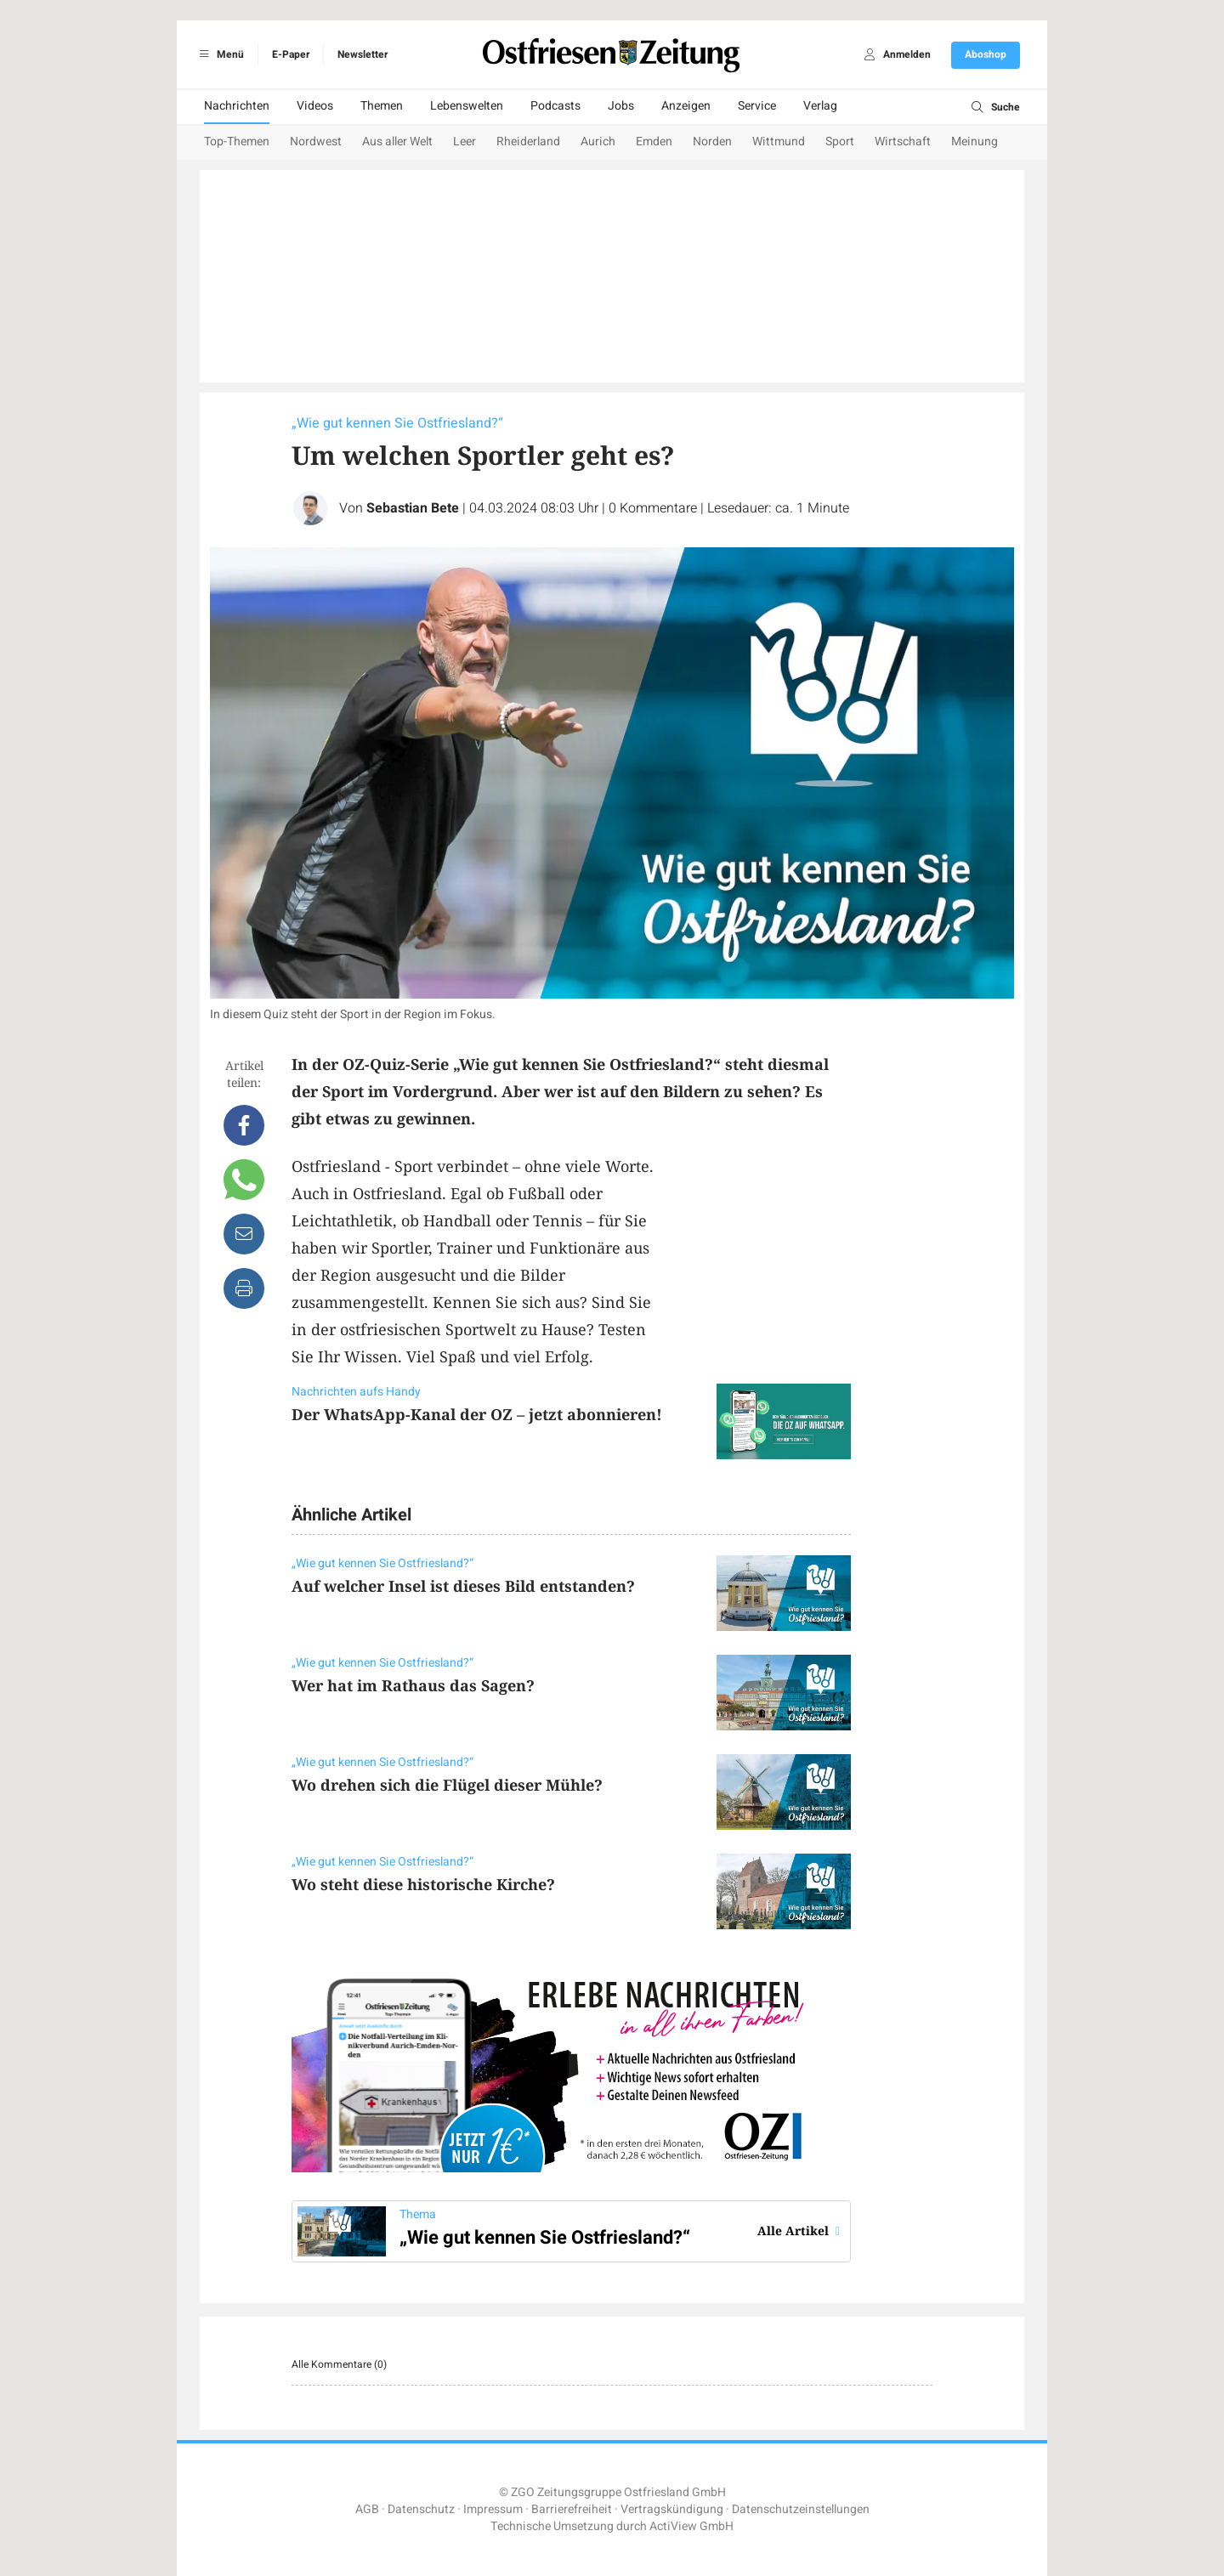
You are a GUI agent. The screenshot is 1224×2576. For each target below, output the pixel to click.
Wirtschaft (903, 141)
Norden (712, 141)
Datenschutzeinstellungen (801, 2509)
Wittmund (778, 141)
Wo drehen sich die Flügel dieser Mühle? (447, 1785)
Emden (654, 141)
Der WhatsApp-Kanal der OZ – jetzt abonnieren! (477, 1414)
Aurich (598, 141)
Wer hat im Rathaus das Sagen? (413, 1685)
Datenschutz (421, 2509)
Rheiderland (528, 141)
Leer (464, 141)
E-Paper (290, 54)
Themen (381, 106)
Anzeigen (686, 106)
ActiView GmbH (691, 2526)
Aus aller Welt (397, 141)
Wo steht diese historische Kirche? (423, 1884)
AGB (367, 2509)
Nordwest (316, 141)
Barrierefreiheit (571, 2509)
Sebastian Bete (412, 508)
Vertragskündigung (671, 2509)
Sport (839, 141)
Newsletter (362, 54)
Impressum (493, 2509)
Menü (219, 54)
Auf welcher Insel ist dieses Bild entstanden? (463, 1586)
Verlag (820, 106)
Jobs (621, 106)
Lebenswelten (466, 106)
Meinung (974, 141)
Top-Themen (236, 141)
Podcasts (555, 106)
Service (757, 106)
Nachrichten (236, 106)
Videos (315, 106)
